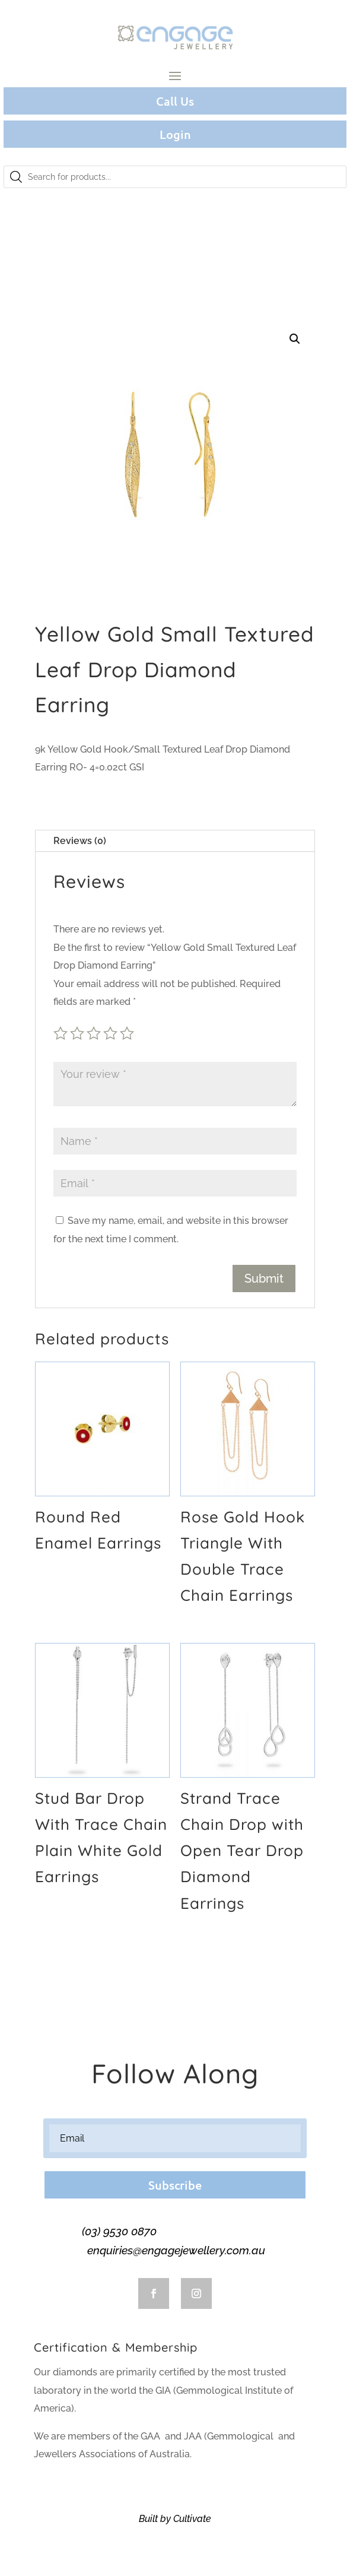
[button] (295, 339)
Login (175, 134)
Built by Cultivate (175, 2518)
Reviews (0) (79, 840)
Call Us (175, 101)
